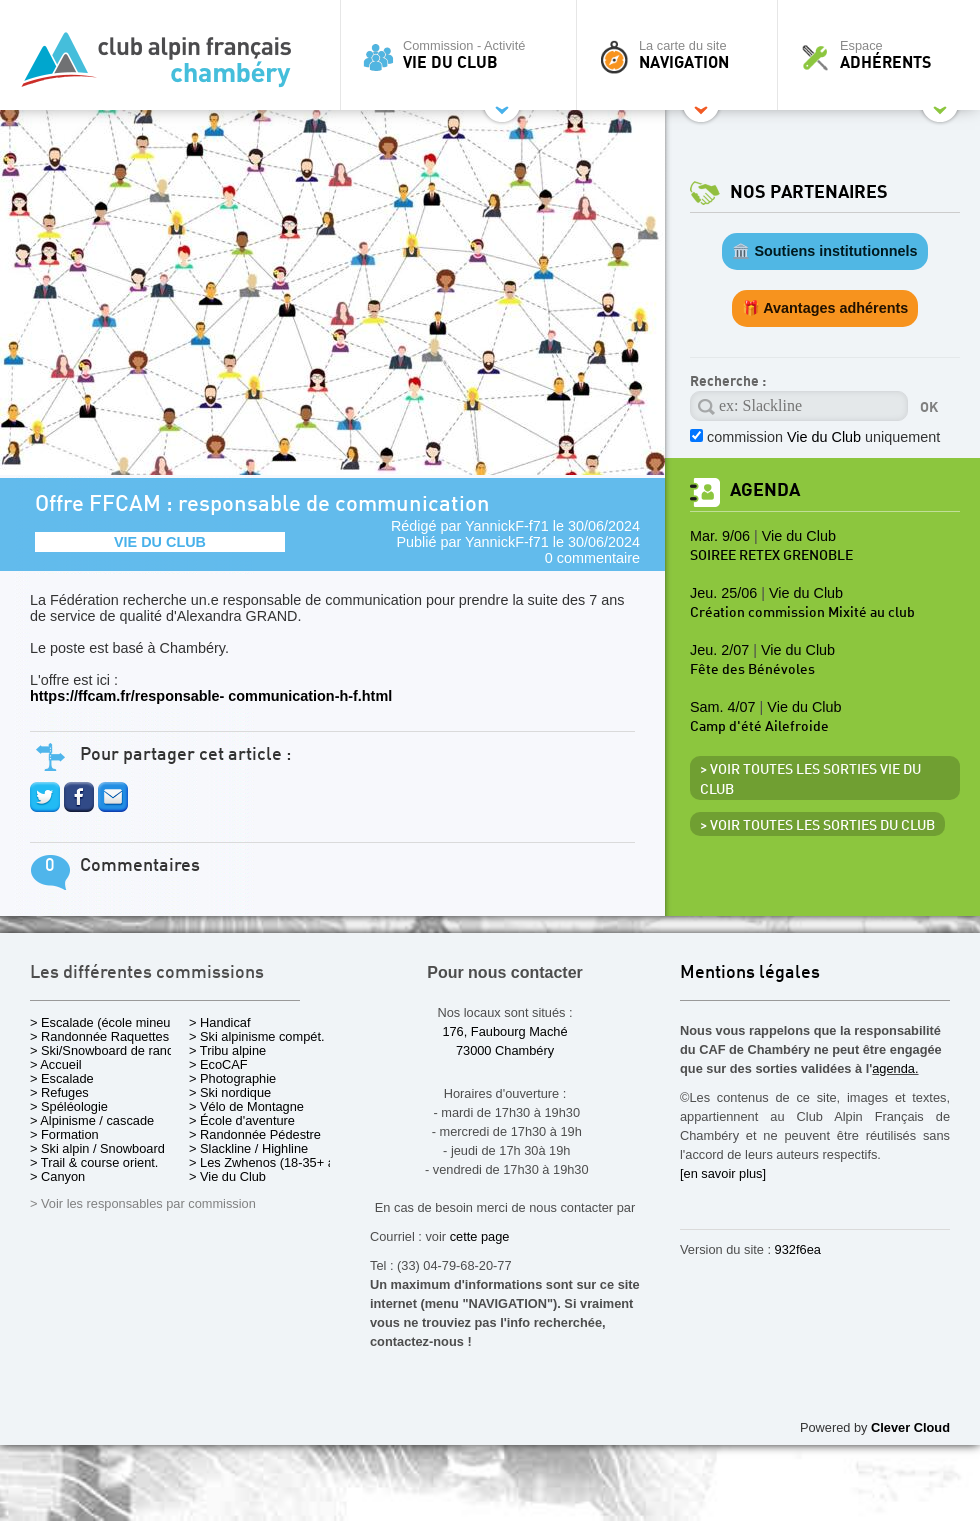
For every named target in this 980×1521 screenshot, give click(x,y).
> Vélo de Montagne (246, 1106)
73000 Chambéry (505, 1050)
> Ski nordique (230, 1092)
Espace (884, 55)
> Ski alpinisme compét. (257, 1036)
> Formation (64, 1134)
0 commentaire (592, 558)
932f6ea (798, 1249)
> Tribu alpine (227, 1050)
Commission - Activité (463, 55)
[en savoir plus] (723, 1173)
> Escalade (62, 1078)
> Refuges (59, 1092)
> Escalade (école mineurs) (107, 1022)
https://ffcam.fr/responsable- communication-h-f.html (211, 696)
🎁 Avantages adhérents (825, 308)
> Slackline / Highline (248, 1148)
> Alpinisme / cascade (92, 1120)
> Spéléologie (69, 1106)
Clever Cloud (910, 1427)
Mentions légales (750, 973)
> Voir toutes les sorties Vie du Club (810, 780)
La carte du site (682, 55)
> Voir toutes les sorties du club (817, 826)
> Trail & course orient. (94, 1162)
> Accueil (56, 1064)
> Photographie (232, 1078)
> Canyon (57, 1176)
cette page (480, 1236)
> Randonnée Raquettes (99, 1036)
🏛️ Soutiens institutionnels (824, 251)
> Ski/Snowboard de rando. (107, 1050)
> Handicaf (220, 1022)
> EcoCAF (218, 1064)
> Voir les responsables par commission (143, 1203)
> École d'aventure (242, 1120)
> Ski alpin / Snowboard (97, 1148)
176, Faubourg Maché (504, 1031)
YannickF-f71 (507, 526)
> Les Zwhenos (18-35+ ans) (271, 1162)
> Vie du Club (227, 1176)
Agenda (765, 490)
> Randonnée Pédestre (255, 1134)
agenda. (895, 1068)
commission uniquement (823, 437)
